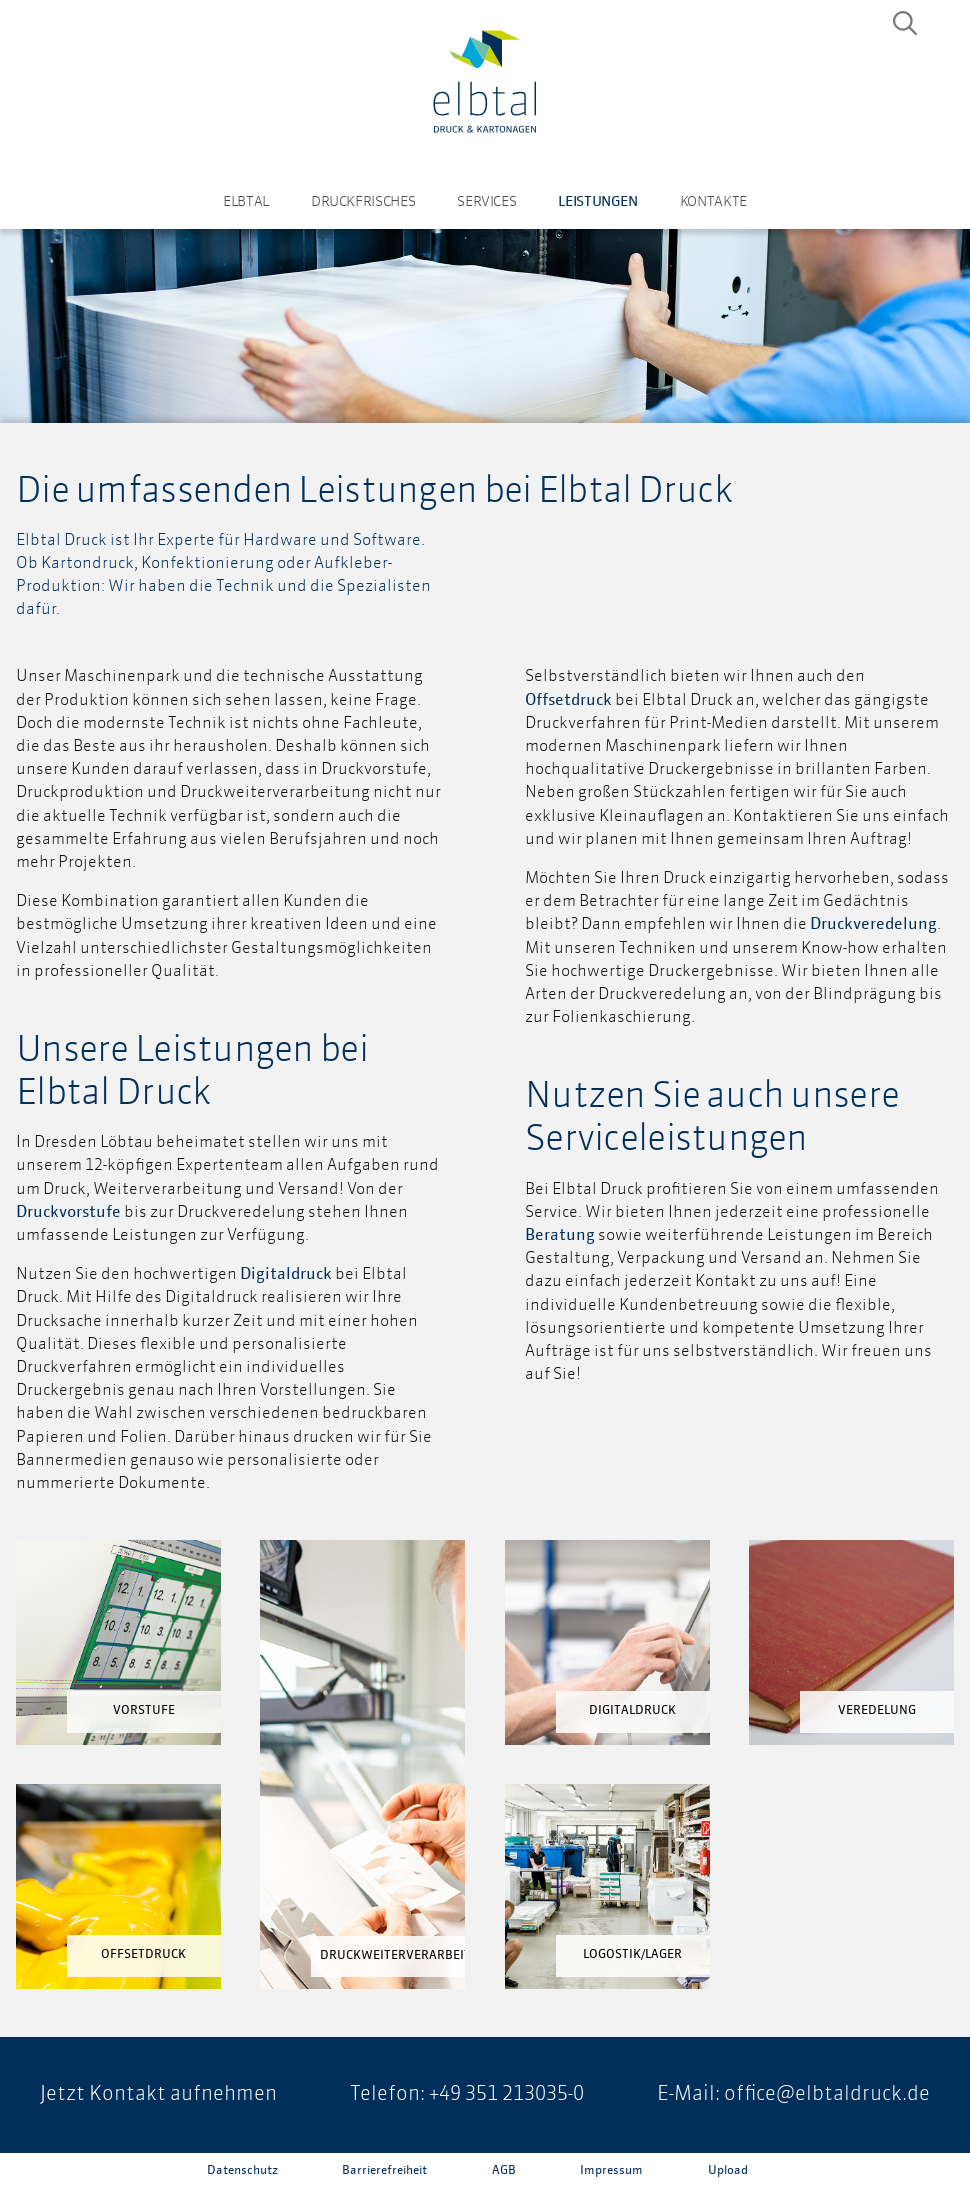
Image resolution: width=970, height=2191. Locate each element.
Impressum (611, 2171)
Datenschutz (242, 2171)
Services (486, 202)
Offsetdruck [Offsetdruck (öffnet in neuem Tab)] (568, 701)
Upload (728, 2171)
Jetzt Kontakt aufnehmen (158, 2095)
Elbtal (246, 202)
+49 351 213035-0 (506, 2095)
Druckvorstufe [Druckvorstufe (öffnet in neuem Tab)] (68, 1213)
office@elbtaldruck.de (827, 2095)
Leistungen (597, 202)
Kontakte (713, 202)
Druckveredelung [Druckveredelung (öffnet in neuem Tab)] (873, 925)
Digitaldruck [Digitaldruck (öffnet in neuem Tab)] (286, 1275)
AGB (504, 2171)
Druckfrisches (363, 202)
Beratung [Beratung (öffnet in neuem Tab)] (560, 1236)
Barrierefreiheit (384, 2171)
